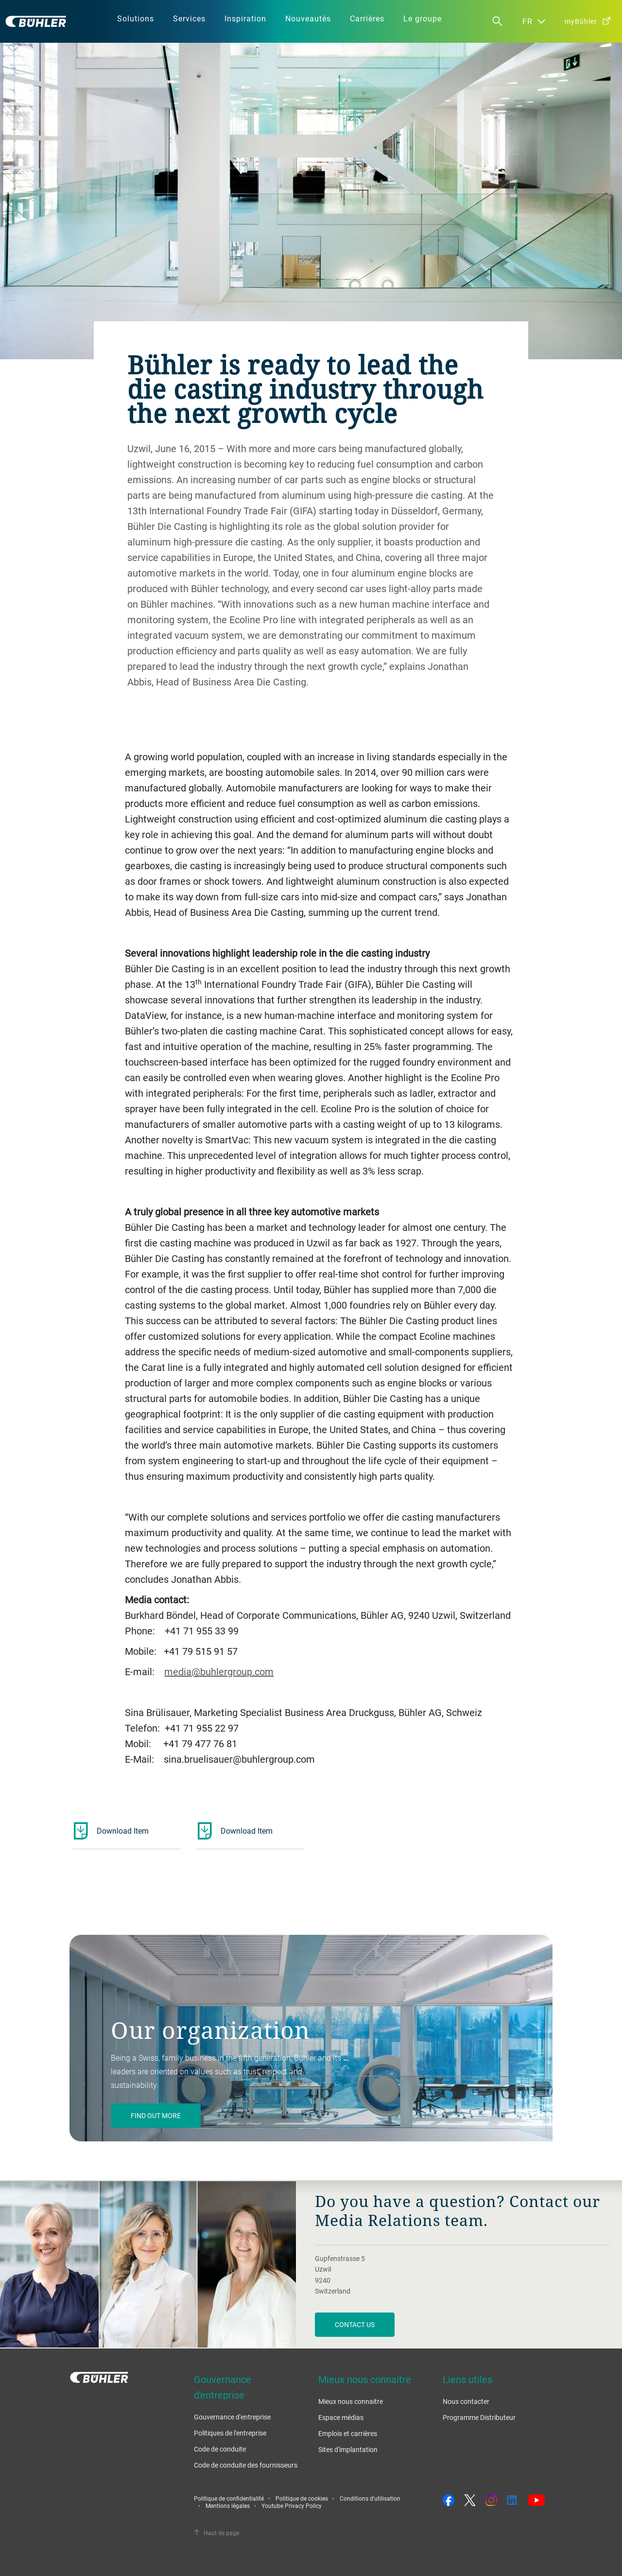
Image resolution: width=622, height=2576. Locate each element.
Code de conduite (220, 2448)
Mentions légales (228, 2505)
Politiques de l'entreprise (230, 2432)
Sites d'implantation (348, 2449)
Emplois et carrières (347, 2433)
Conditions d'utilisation (370, 2498)
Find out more (156, 2115)
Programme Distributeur (479, 2417)
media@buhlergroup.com (219, 1671)
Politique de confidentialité (229, 2498)
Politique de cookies (302, 2498)
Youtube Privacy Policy (291, 2505)
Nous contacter (466, 2401)
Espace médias (340, 2417)
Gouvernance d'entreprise (232, 2416)
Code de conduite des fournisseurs (245, 2465)
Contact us (355, 2324)
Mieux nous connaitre (350, 2401)
